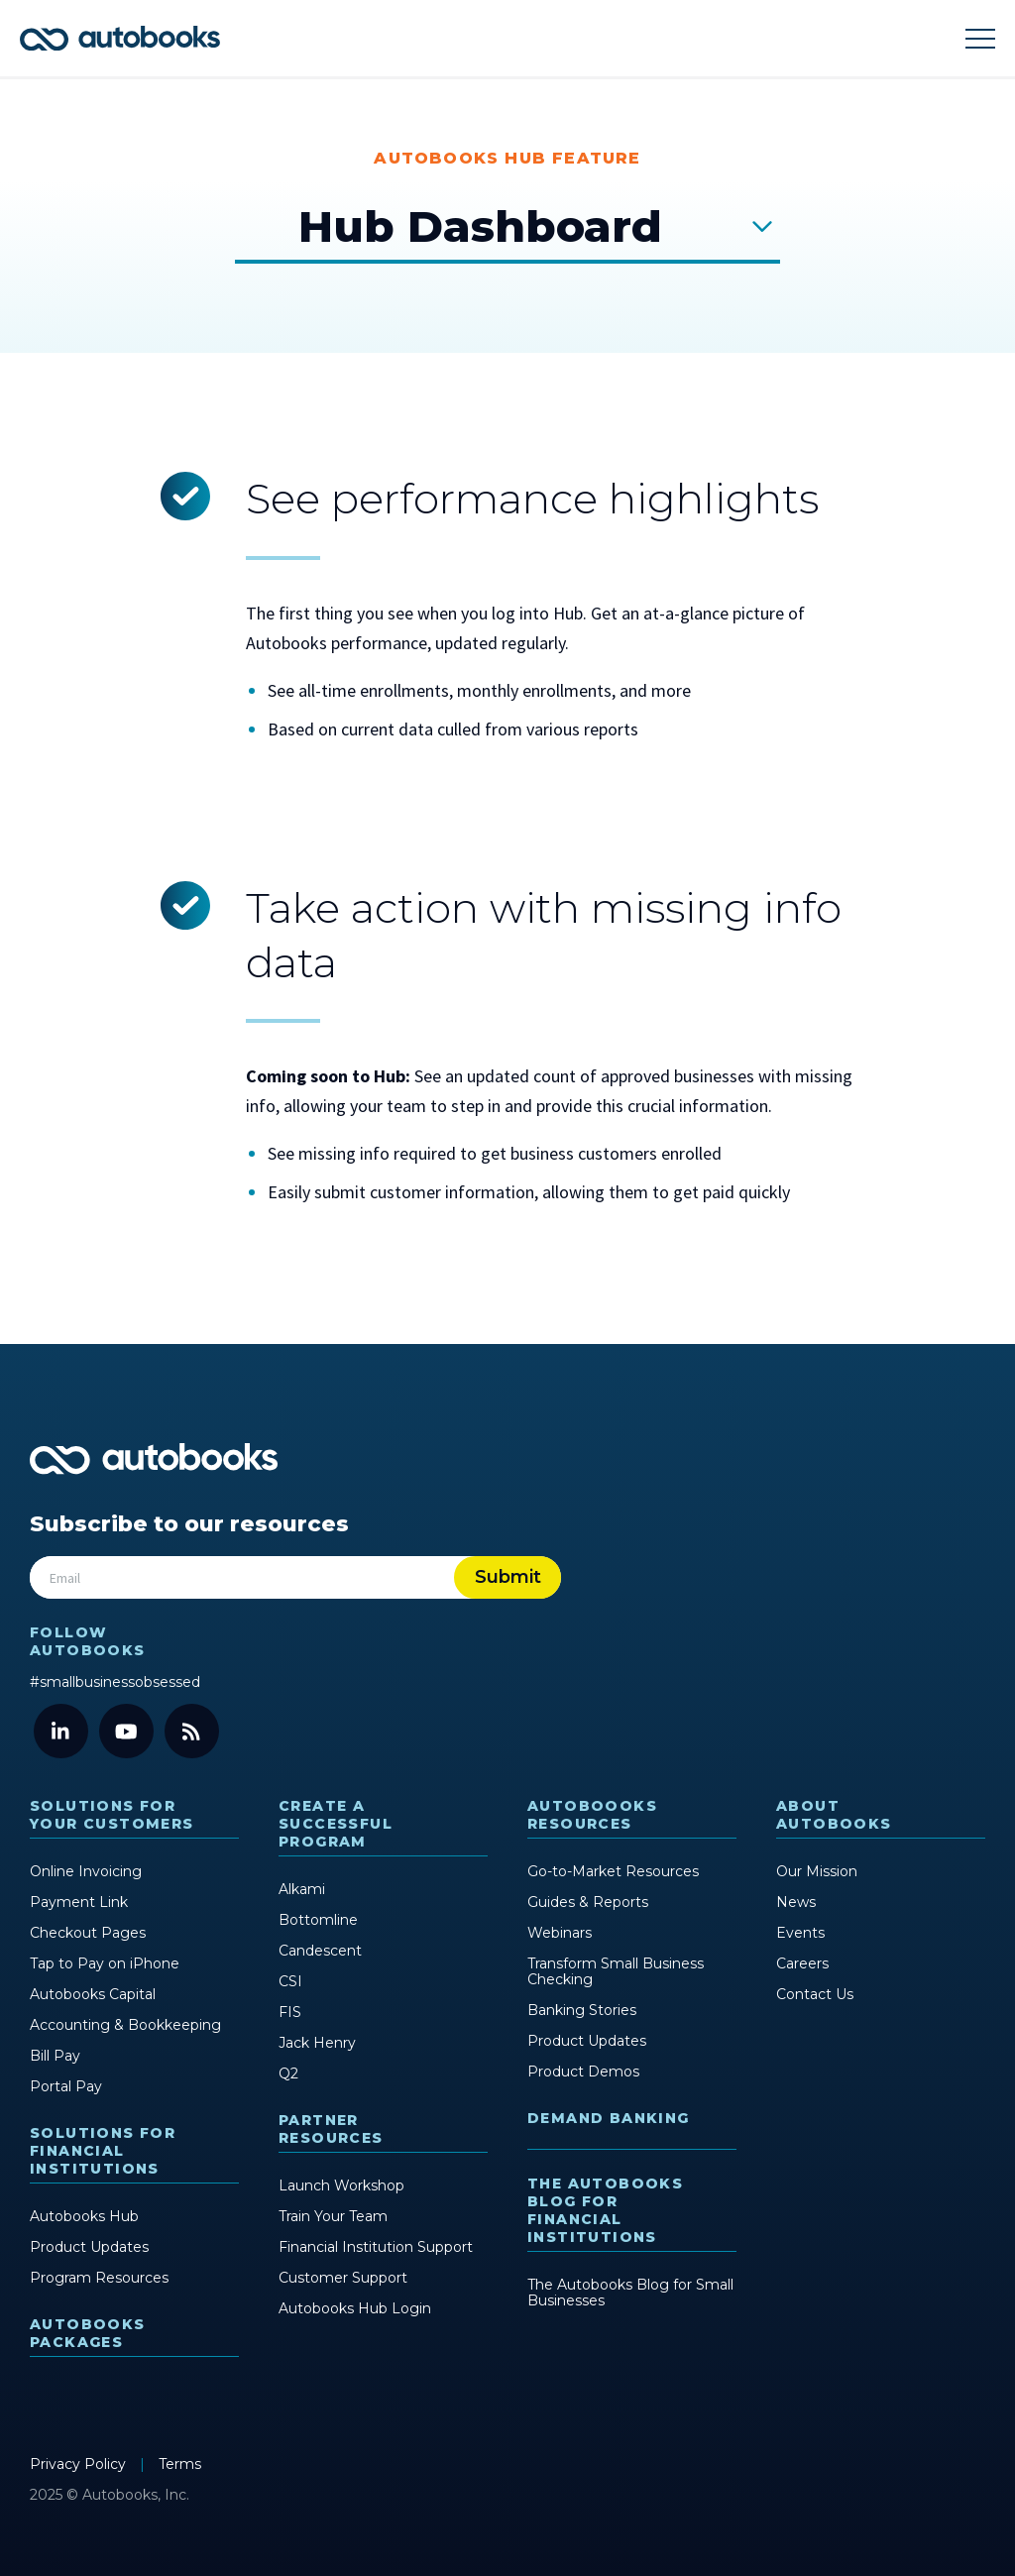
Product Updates (89, 2246)
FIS (290, 2011)
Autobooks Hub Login (355, 2307)
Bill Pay (55, 2055)
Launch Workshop (341, 2184)
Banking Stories (581, 2009)
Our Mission (816, 1870)
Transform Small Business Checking (615, 1970)
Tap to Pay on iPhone (104, 1962)
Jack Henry (317, 2042)
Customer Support (343, 2277)
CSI (290, 1980)
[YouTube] (126, 1730)
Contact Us (814, 1993)
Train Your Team (333, 2215)
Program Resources (99, 2277)
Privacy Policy (80, 2463)
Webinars (559, 1932)
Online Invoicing (86, 1870)
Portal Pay (66, 2085)
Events (800, 1932)
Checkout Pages (88, 1932)
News (796, 1901)
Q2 (288, 2072)
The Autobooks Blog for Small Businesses (630, 2291)
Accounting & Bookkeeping (125, 2024)
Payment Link (79, 1901)
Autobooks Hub (84, 2215)
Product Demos (583, 2070)
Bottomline (318, 1919)
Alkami (302, 1888)
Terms (180, 2463)
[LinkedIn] (61, 1730)
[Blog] (192, 1730)
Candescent (320, 1950)
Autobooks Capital (93, 1993)
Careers (802, 1962)
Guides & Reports (587, 1901)
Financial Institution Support (376, 2246)
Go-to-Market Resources (613, 1870)
